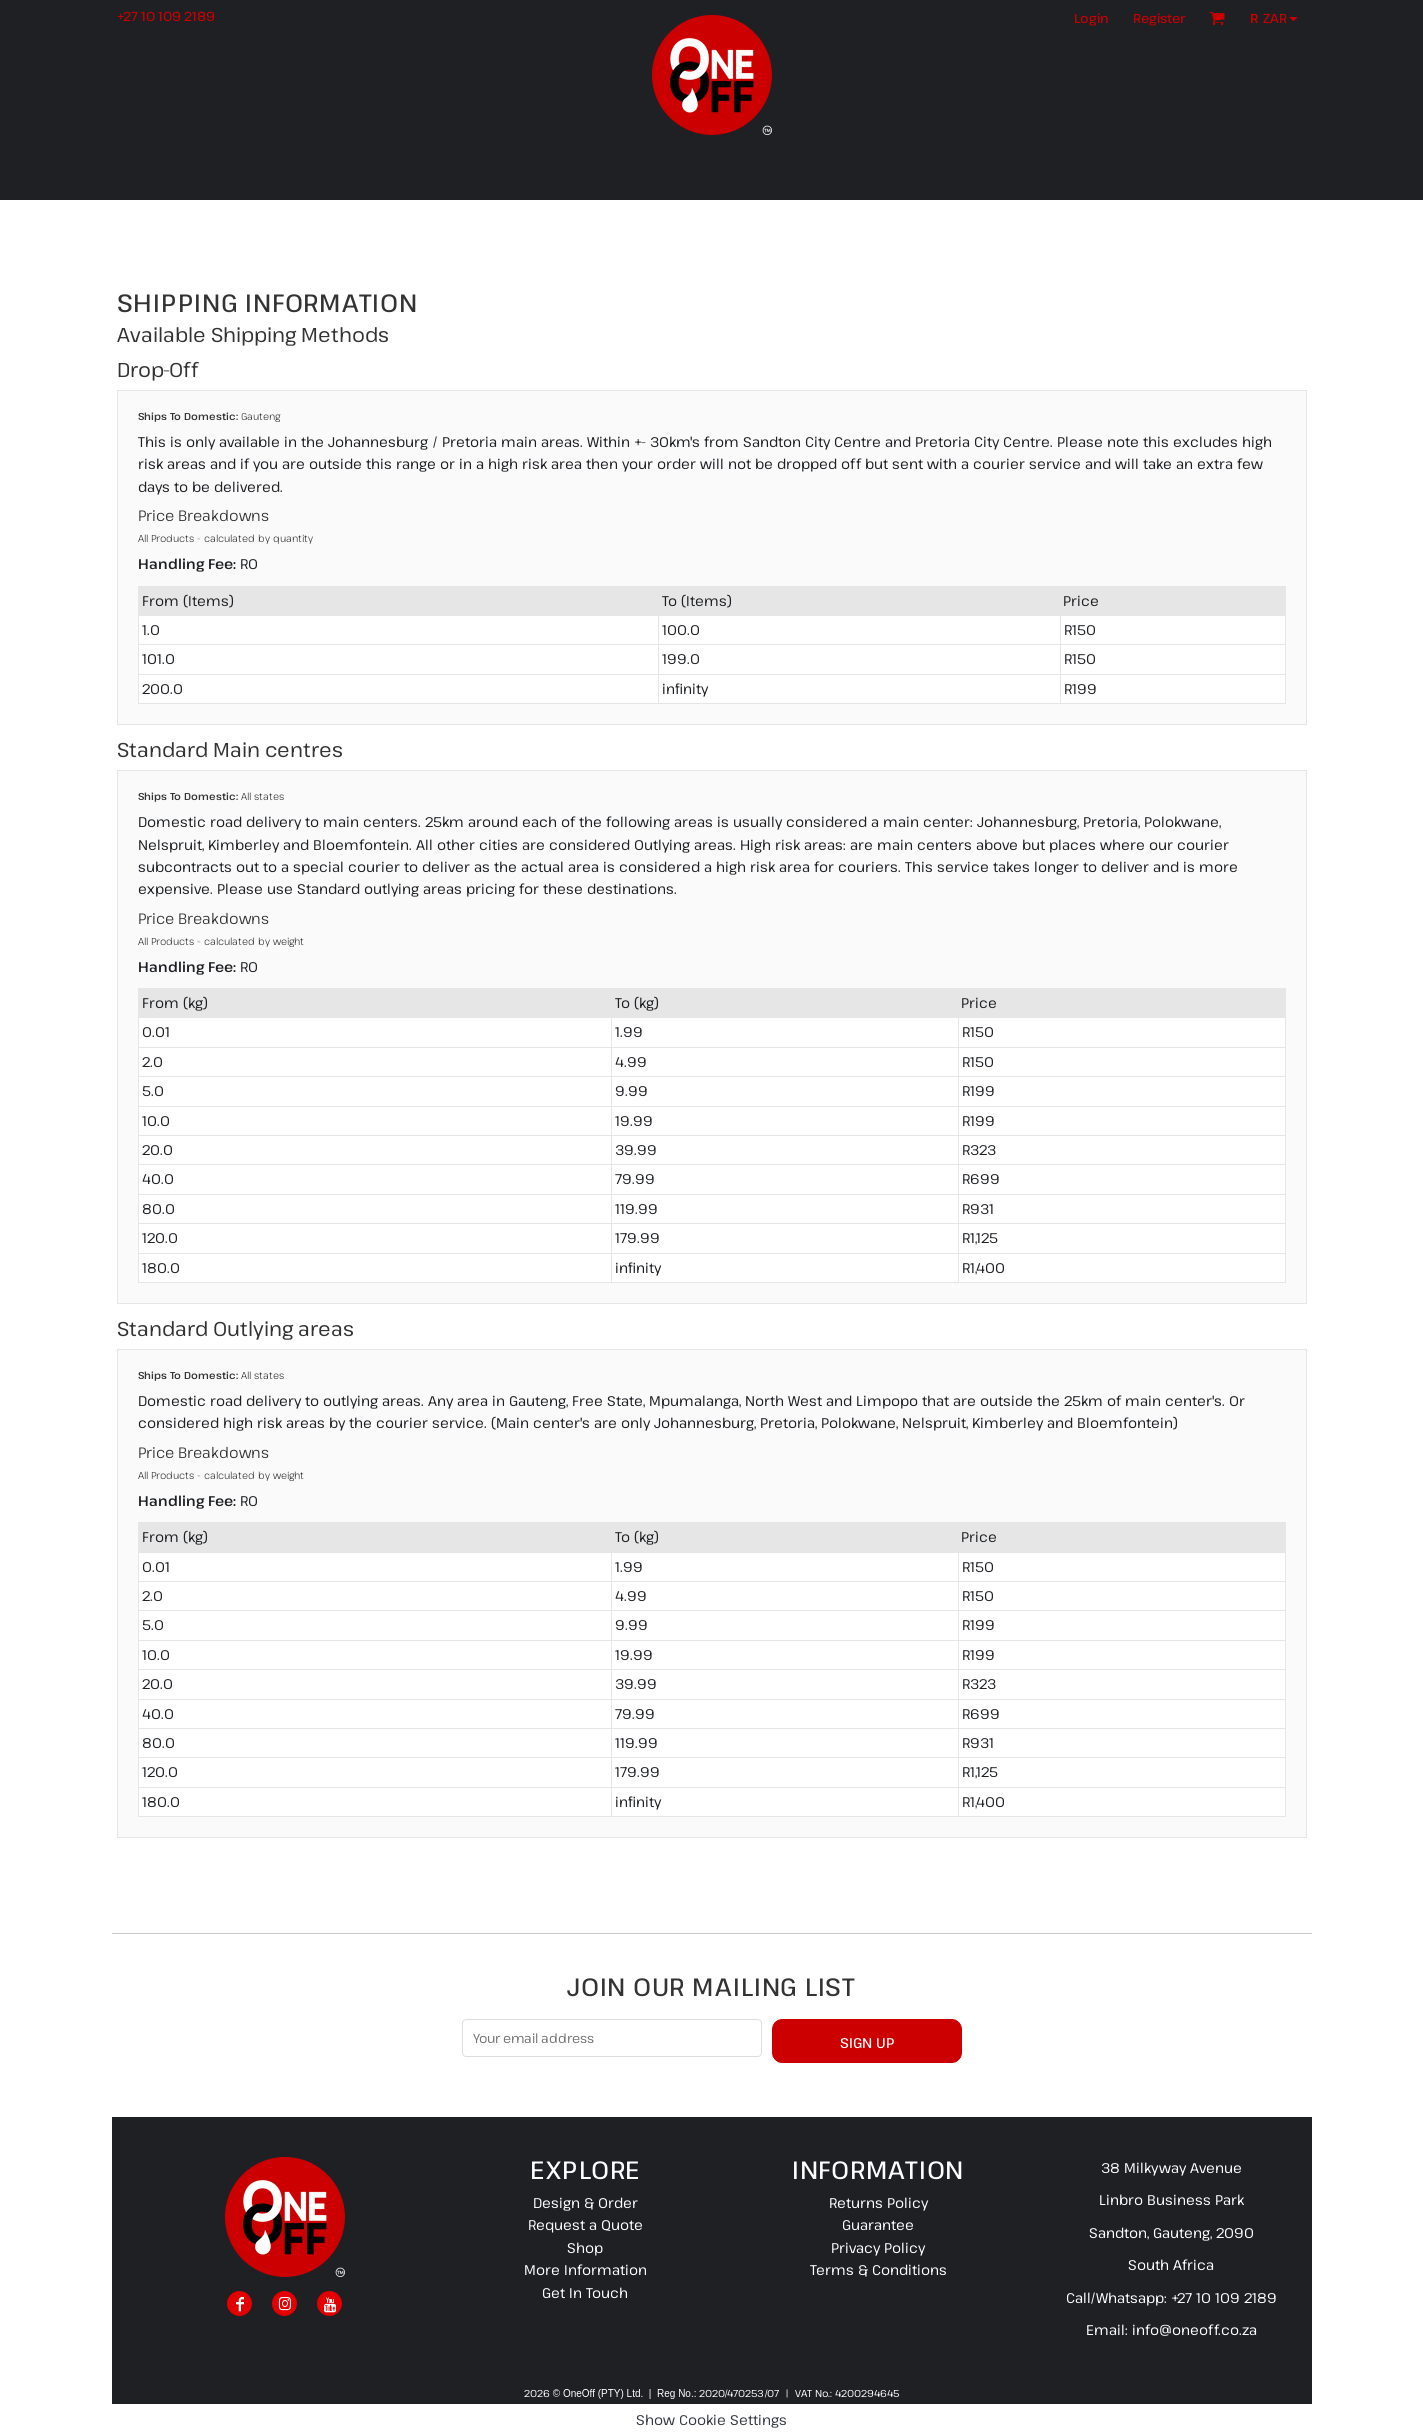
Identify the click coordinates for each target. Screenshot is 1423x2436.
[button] (1278, 18)
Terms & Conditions (878, 2269)
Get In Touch (585, 2292)
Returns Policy (878, 2202)
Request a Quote (585, 2224)
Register (1159, 18)
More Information (585, 2269)
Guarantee (878, 2224)
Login (1091, 18)
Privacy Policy (878, 2247)
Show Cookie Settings (711, 2419)
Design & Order (585, 2202)
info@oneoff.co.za (1194, 2329)
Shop (585, 2247)
